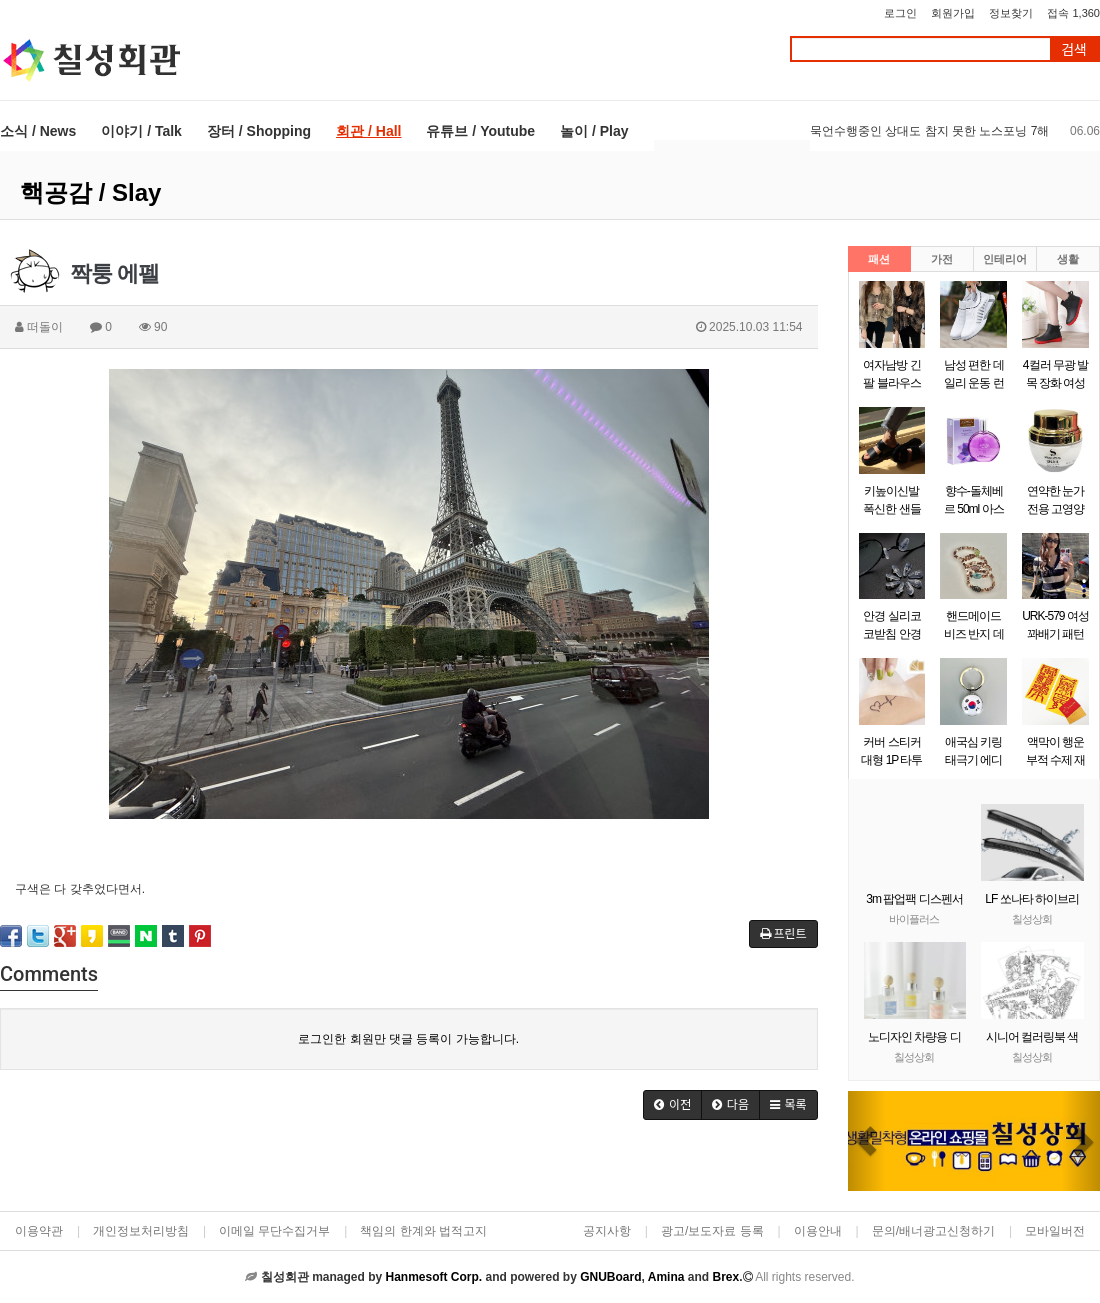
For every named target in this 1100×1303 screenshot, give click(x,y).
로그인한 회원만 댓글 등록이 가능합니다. (408, 1039)
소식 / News (38, 131)
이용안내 (818, 1231)
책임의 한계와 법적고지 (423, 1231)
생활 (1068, 259)
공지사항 (607, 1231)
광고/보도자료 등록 (712, 1231)
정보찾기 (1011, 13)
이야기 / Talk (141, 131)
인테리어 (1005, 259)
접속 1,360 (1073, 13)
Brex (725, 1277)
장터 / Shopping (259, 131)
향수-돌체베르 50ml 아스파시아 (974, 509)
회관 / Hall (368, 131)
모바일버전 (1055, 1231)
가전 (942, 259)
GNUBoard (610, 1277)
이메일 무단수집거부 (274, 1231)
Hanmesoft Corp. (433, 1277)
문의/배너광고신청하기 (933, 1231)
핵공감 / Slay (90, 192)
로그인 (900, 13)
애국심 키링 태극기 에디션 (973, 760)
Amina (666, 1277)
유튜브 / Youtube (480, 131)
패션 (879, 259)
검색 (1074, 49)
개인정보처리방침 (141, 1231)
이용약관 (39, 1231)
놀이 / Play (594, 131)
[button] (867, 1141)
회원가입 (953, 13)
